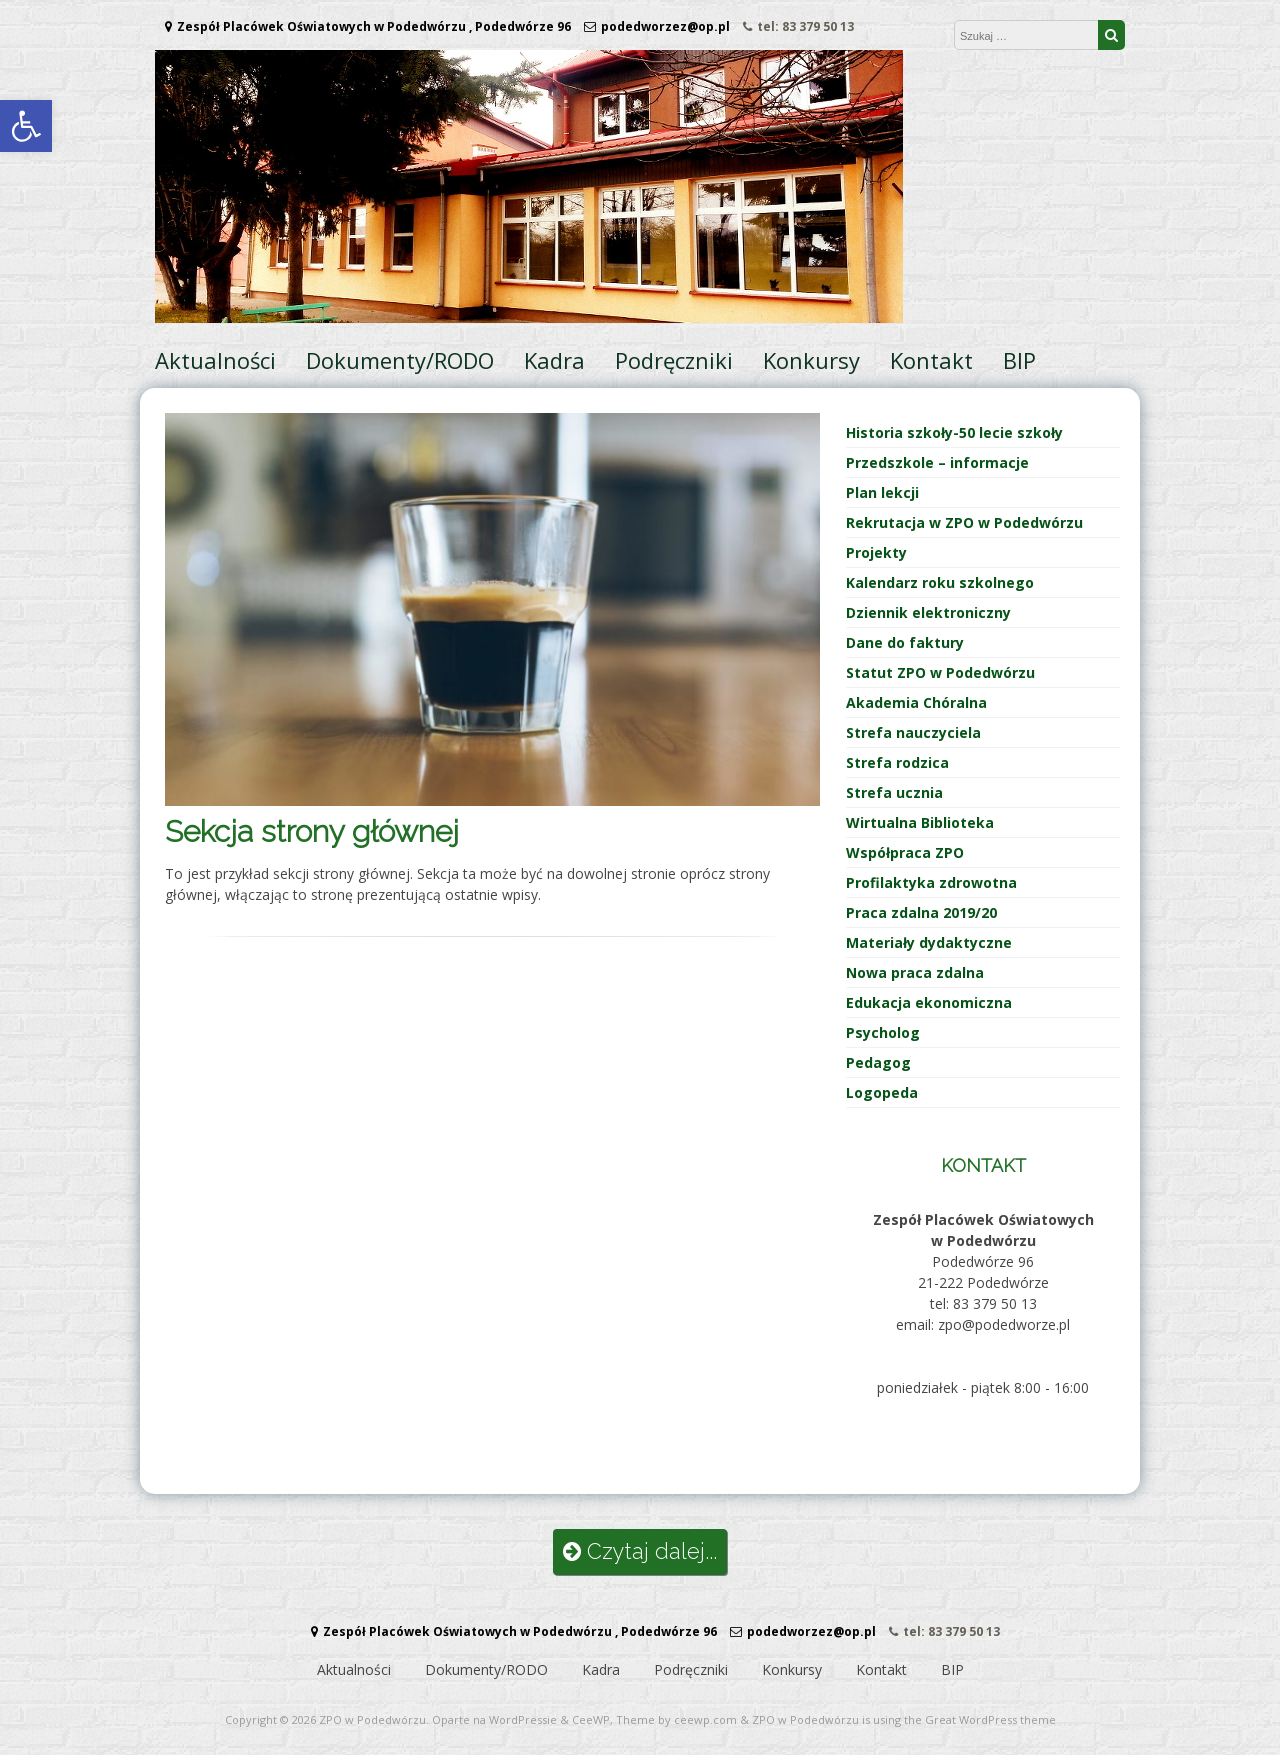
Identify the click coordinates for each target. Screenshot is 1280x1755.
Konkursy (811, 360)
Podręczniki (674, 360)
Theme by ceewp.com (676, 1719)
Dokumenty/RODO (400, 360)
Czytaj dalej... (640, 1551)
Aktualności (215, 360)
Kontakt (931, 360)
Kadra (554, 360)
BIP (1019, 360)
